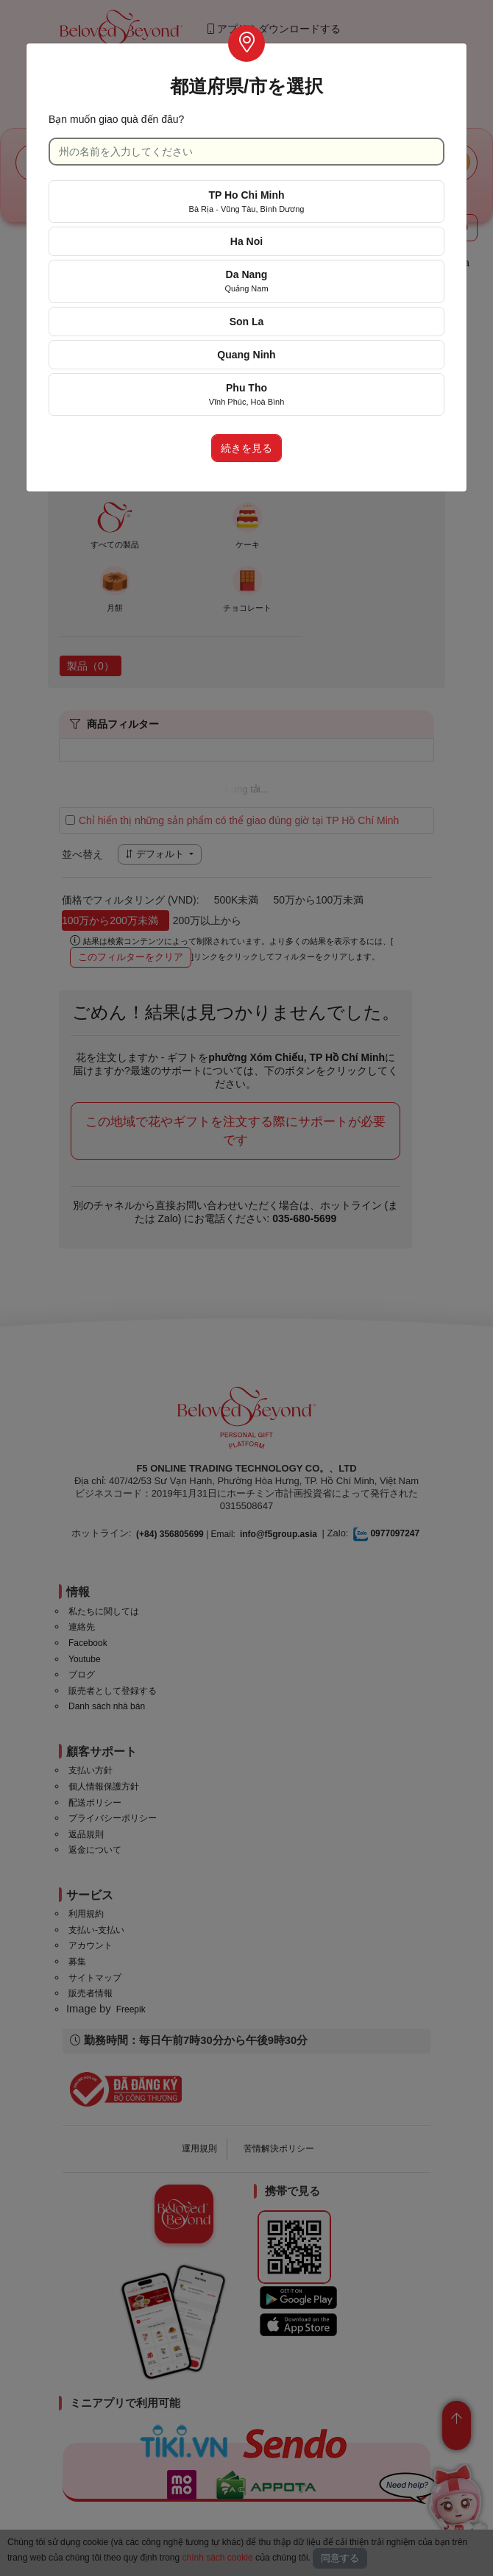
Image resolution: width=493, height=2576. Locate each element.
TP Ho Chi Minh (247, 201)
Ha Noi (246, 241)
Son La (247, 321)
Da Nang (246, 281)
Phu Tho (247, 394)
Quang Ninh (246, 355)
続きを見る (246, 448)
